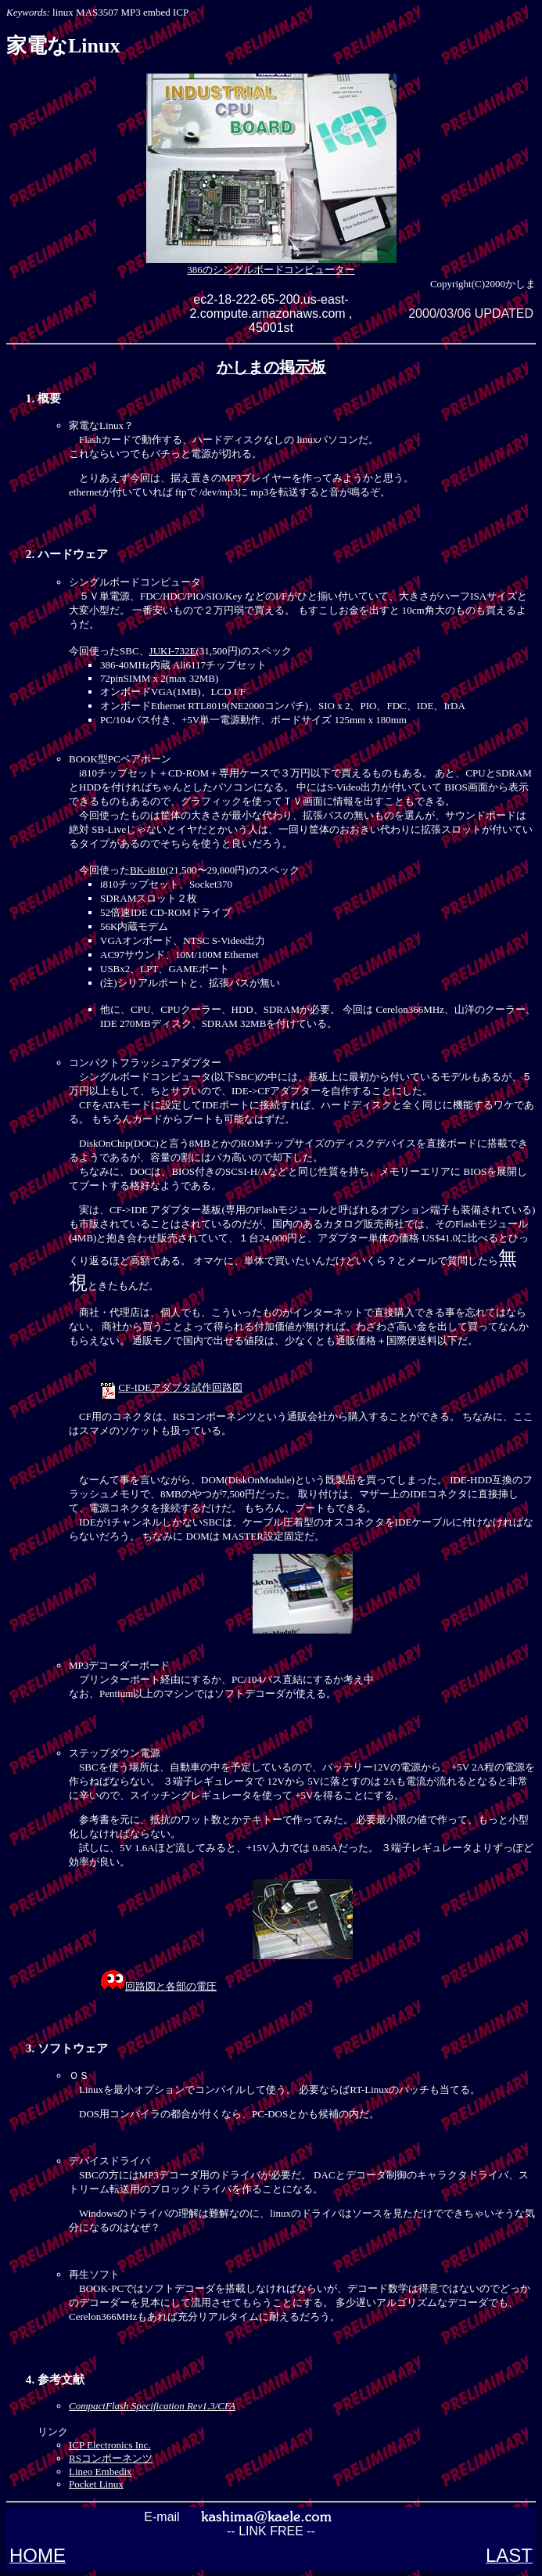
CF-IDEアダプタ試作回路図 (180, 1387)
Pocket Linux (96, 2484)
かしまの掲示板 (271, 367)
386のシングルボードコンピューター (271, 265)
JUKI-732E (172, 651)
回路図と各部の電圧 (171, 1986)
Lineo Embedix (100, 2471)
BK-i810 (148, 870)
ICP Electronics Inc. (110, 2445)
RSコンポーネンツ (111, 2458)
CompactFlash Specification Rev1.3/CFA (152, 2406)
